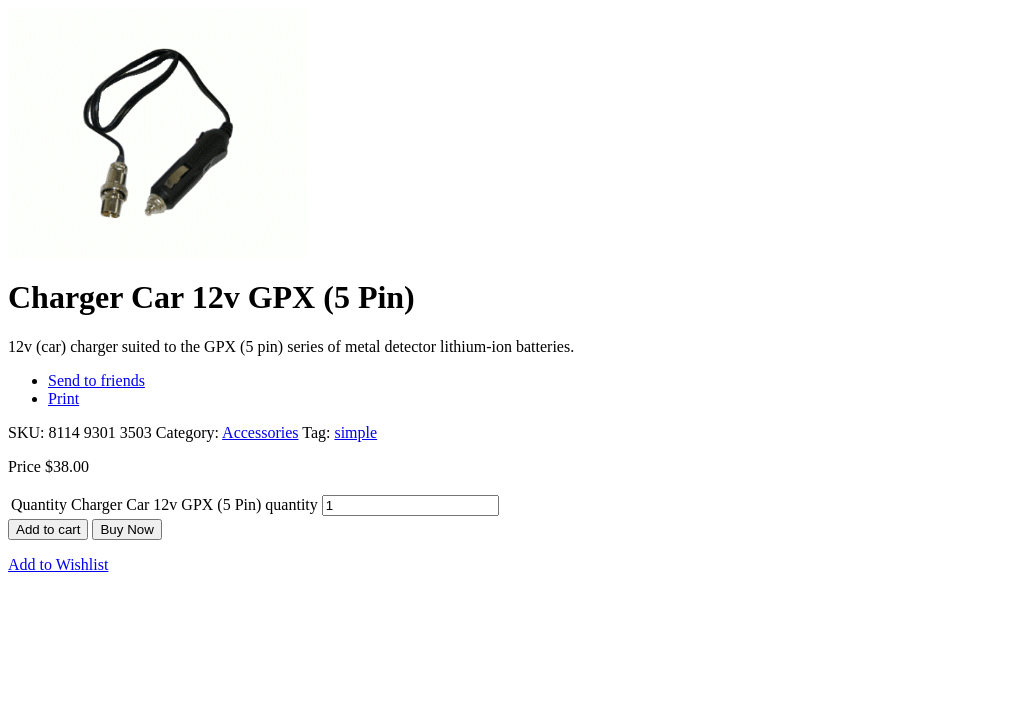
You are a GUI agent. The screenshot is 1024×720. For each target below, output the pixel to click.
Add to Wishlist (58, 564)
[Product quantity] (410, 505)
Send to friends (96, 380)
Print (63, 398)
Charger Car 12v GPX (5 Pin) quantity (194, 504)
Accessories (260, 432)
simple (355, 432)
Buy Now (126, 529)
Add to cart (48, 529)
